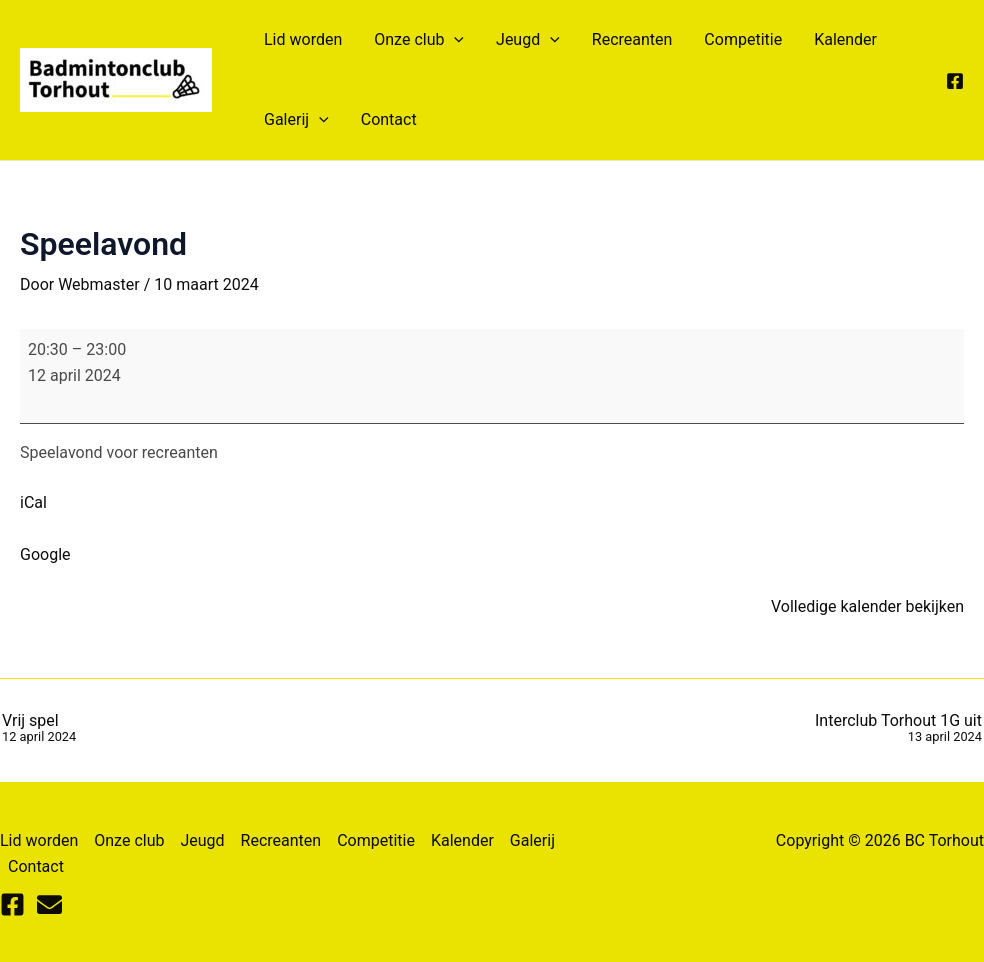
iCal (33, 502)
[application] (454, 40)
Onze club (419, 40)
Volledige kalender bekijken (867, 606)
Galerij (296, 120)
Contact (389, 119)
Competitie (743, 39)
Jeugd (528, 40)
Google (45, 554)
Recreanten (632, 39)
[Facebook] (955, 81)
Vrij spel (39, 729)
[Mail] (49, 904)
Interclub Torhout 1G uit (898, 729)
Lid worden (303, 39)
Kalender (845, 39)
